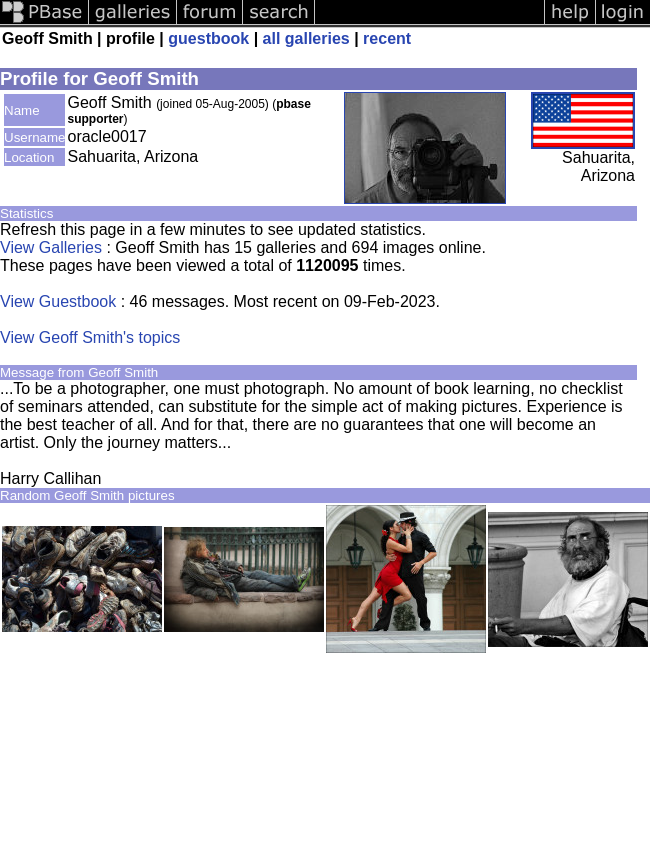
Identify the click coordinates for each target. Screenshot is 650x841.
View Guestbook (58, 301)
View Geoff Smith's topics (90, 337)
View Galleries (51, 247)
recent (387, 38)
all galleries (306, 38)
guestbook (208, 38)
